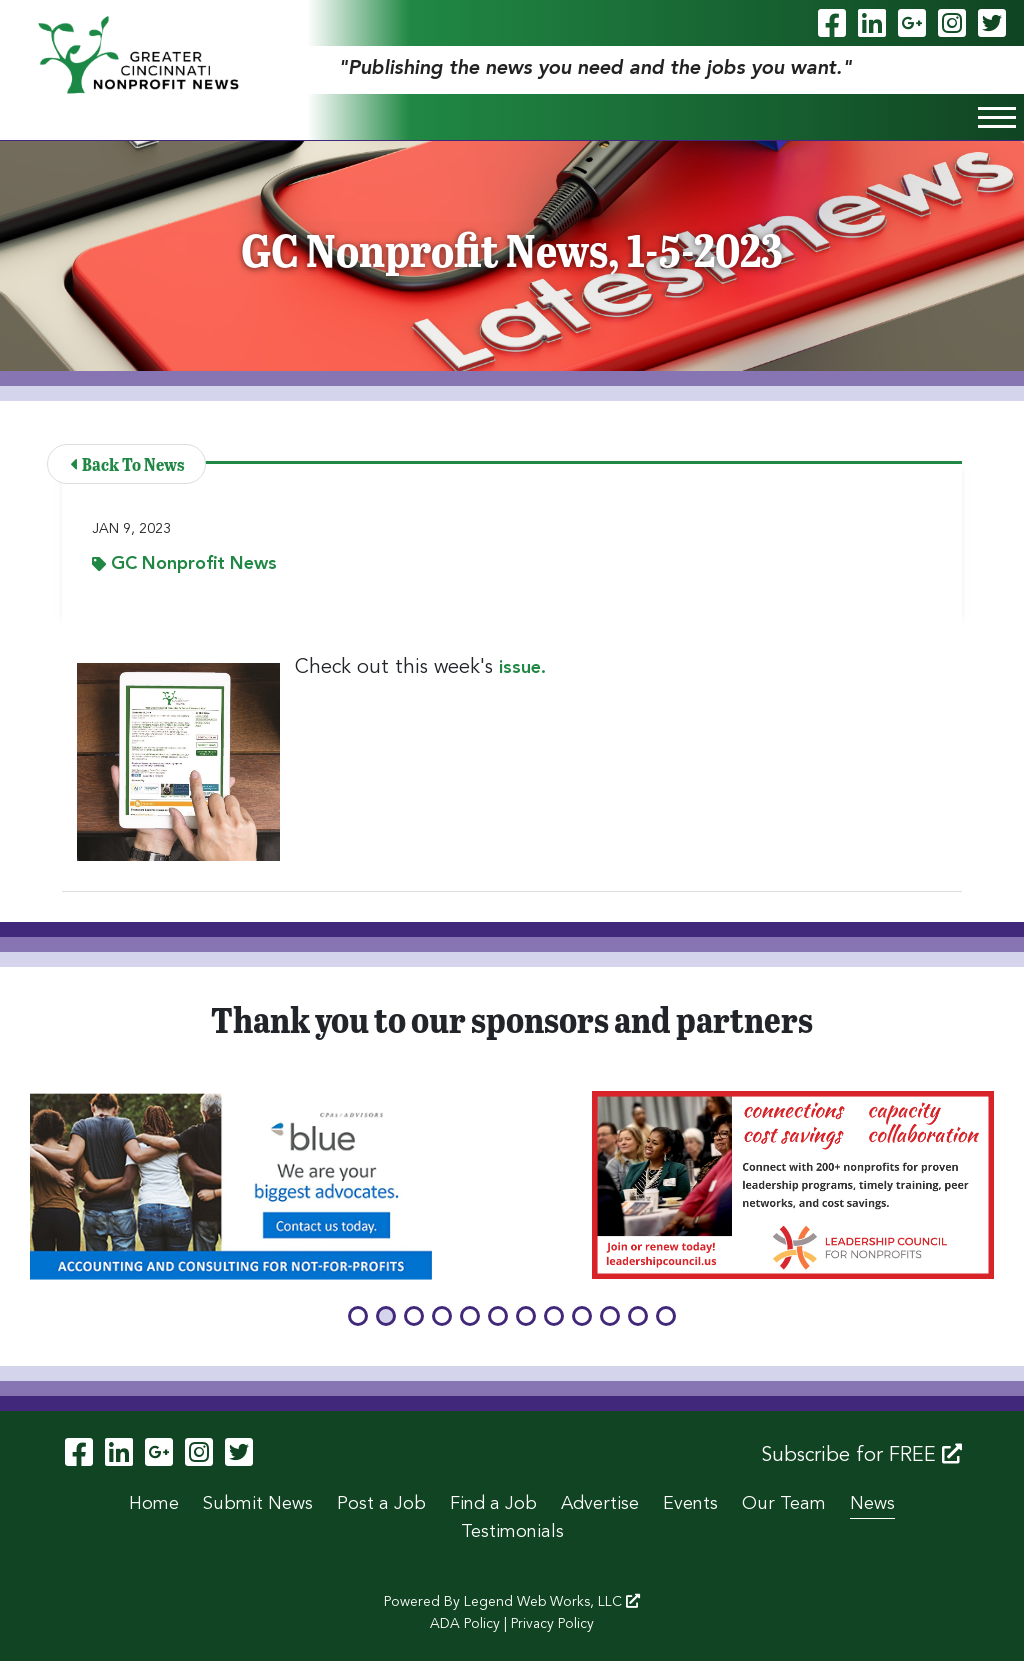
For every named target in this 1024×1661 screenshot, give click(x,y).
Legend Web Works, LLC (552, 1602)
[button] (358, 1316)
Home (154, 1504)
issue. (525, 668)
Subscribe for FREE (861, 1455)
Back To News (127, 463)
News (872, 1504)
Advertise (600, 1504)
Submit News (258, 1504)
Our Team (784, 1504)
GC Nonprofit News (184, 564)
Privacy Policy (552, 1624)
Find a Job (493, 1504)
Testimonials (512, 1532)
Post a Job (381, 1504)
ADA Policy (465, 1624)
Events (690, 1504)
